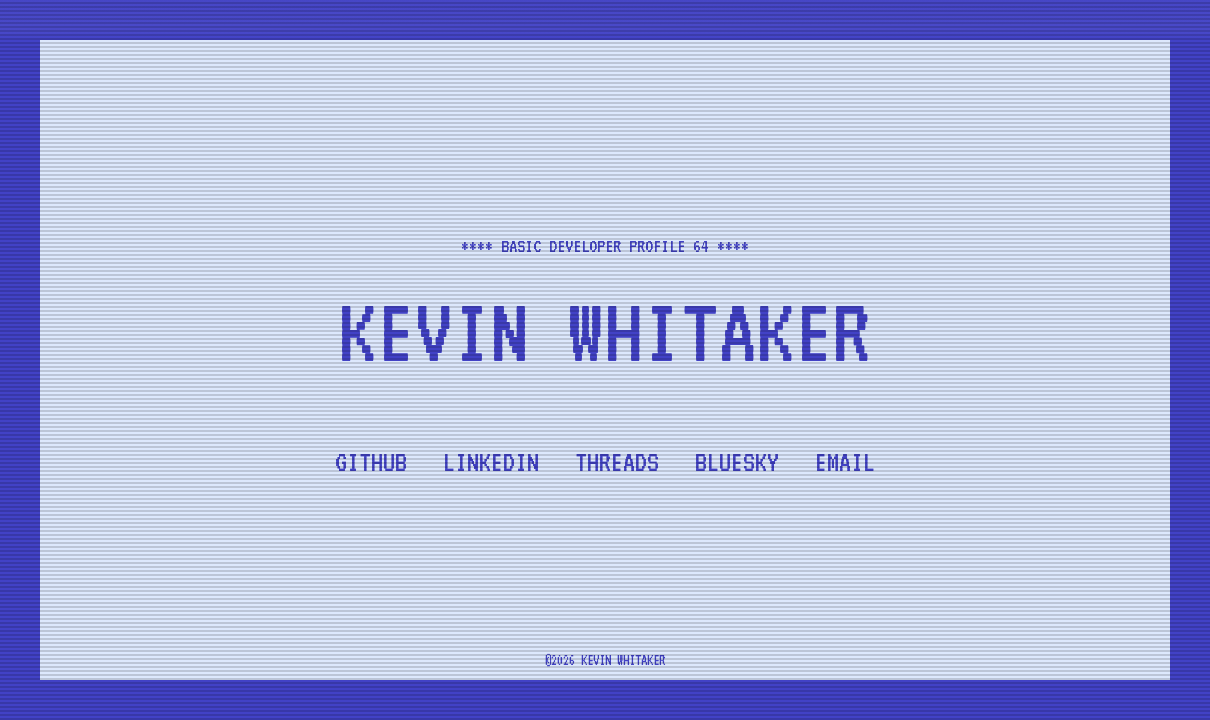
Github (371, 462)
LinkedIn (491, 462)
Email (845, 462)
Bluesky (737, 462)
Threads (617, 462)
